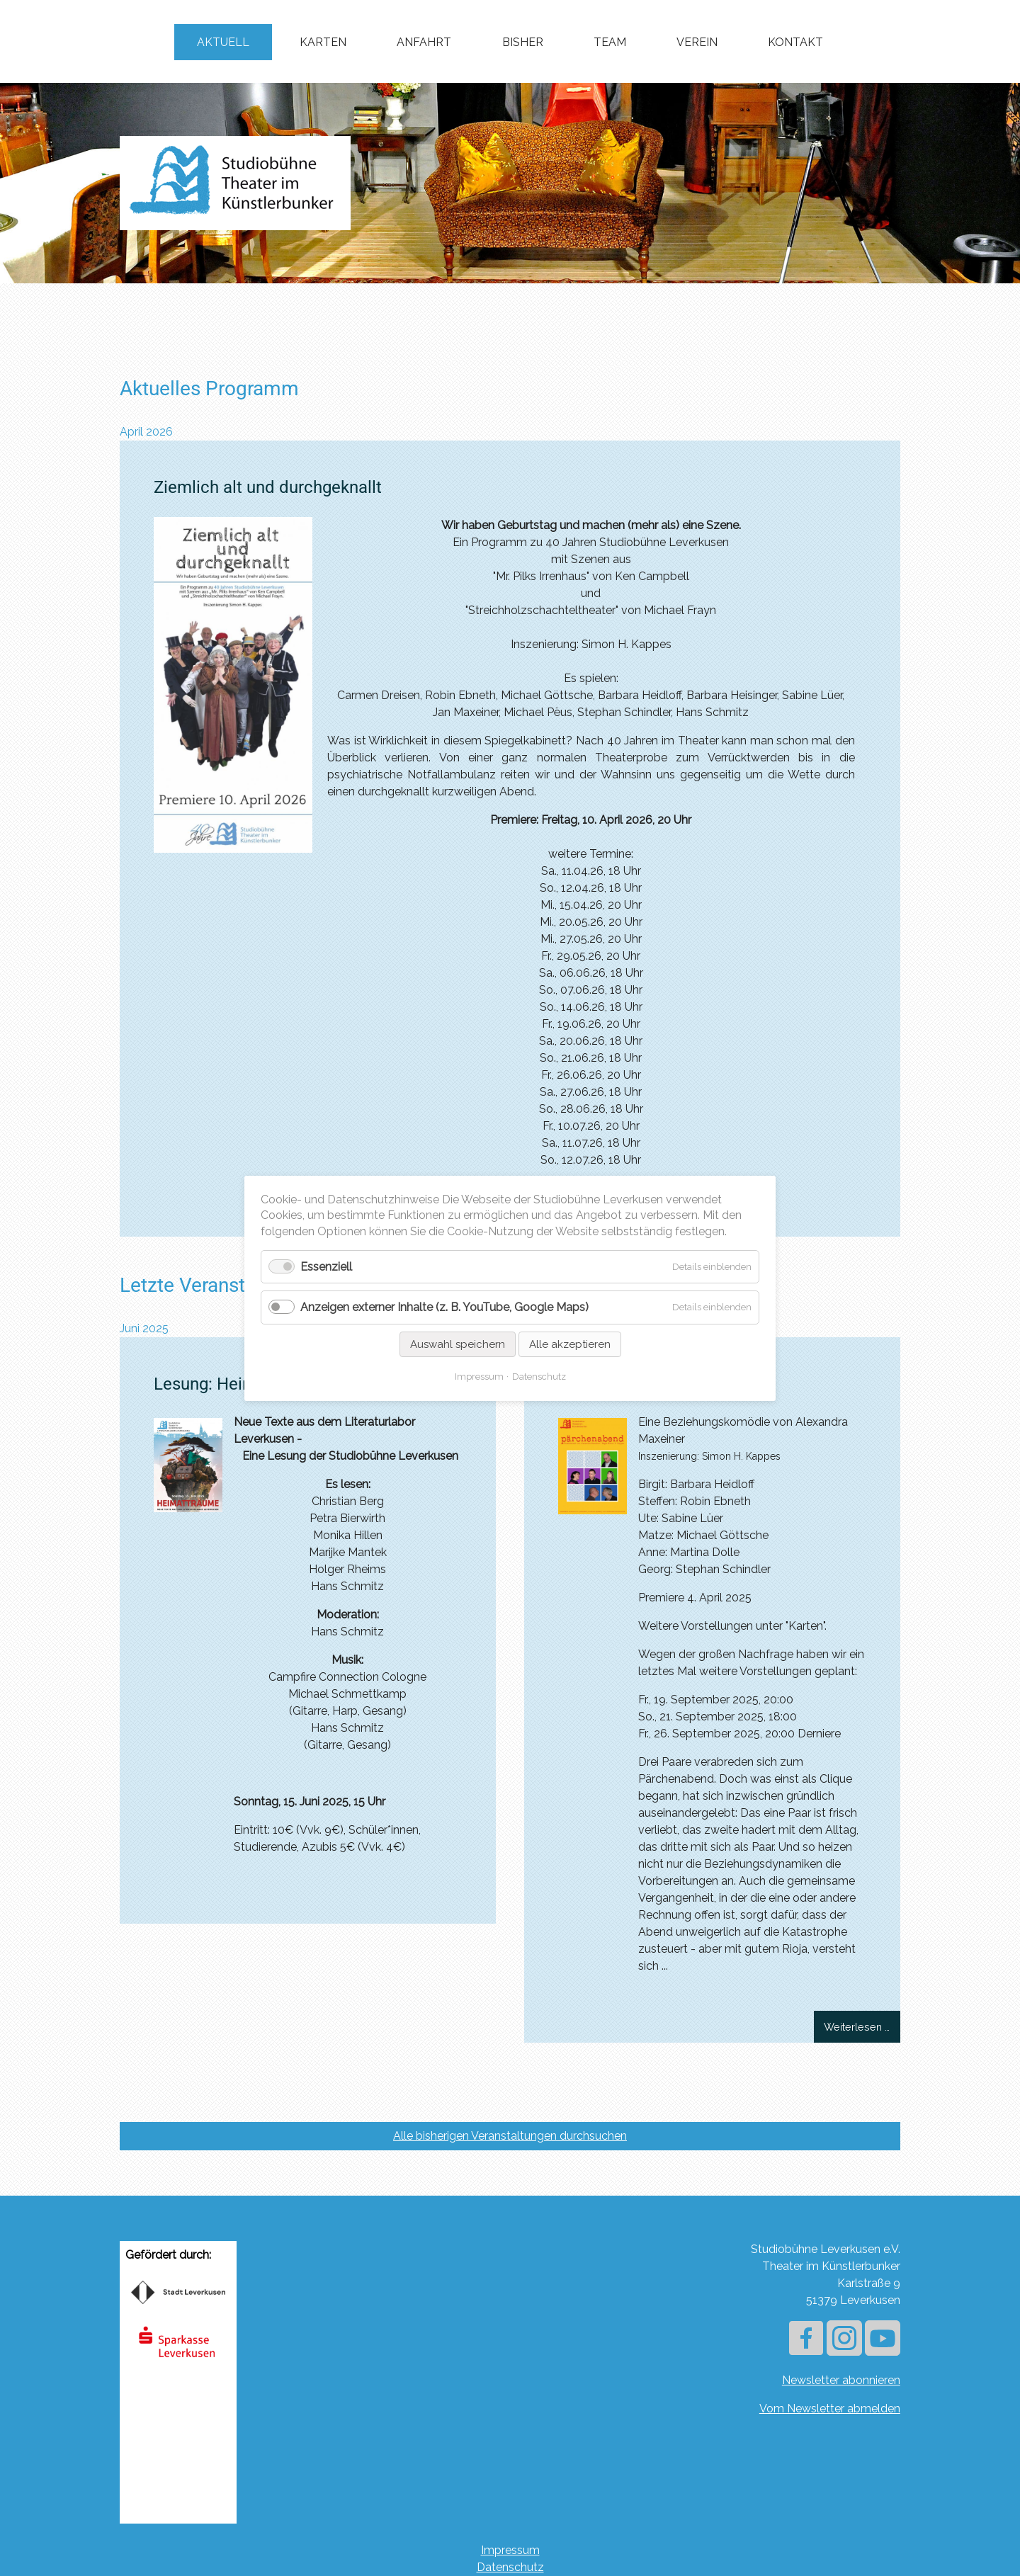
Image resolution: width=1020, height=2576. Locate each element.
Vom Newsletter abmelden (829, 2408)
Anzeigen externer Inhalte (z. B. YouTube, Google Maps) (444, 1307)
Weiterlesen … (862, 2026)
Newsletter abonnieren (841, 2380)
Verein (697, 42)
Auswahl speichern (457, 1343)
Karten (323, 42)
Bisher (522, 42)
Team (610, 42)
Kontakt (795, 42)
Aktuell (223, 42)
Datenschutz (510, 2567)
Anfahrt (424, 42)
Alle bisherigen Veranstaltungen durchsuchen (510, 2136)
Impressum (510, 2550)
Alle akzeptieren (570, 1343)
